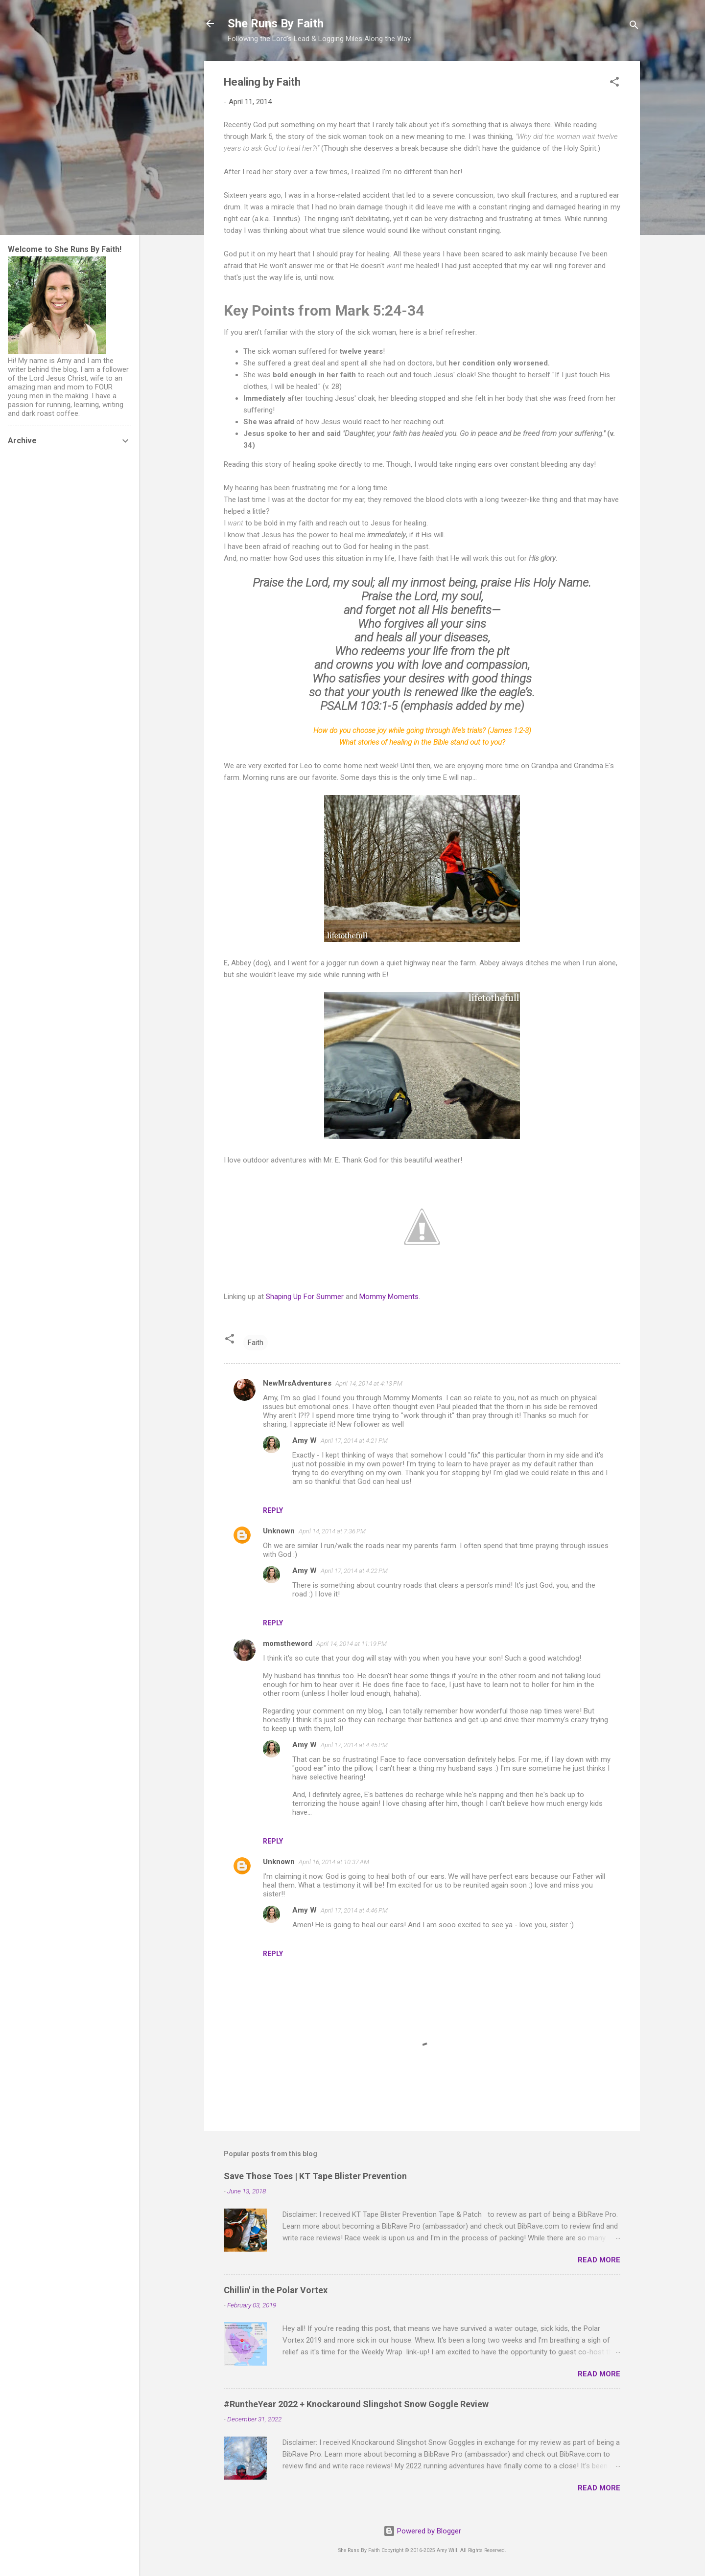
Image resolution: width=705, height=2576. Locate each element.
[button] (614, 83)
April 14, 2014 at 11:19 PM (351, 1643)
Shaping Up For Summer (305, 1296)
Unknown (279, 1531)
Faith (255, 1342)
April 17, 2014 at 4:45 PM (354, 1745)
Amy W (304, 1440)
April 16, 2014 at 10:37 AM (334, 1862)
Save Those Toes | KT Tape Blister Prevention (315, 2176)
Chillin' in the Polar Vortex (276, 2290)
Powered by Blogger (422, 2531)
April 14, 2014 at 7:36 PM (332, 1531)
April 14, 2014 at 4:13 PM (368, 1383)
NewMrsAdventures (297, 1383)
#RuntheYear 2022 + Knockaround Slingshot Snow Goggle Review (356, 2404)
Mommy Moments (389, 1296)
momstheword (287, 1643)
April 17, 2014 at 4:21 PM (354, 1440)
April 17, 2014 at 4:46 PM (354, 1910)
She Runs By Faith (276, 23)
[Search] (634, 27)
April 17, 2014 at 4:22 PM (354, 1570)
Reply (273, 1510)
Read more (599, 2260)
